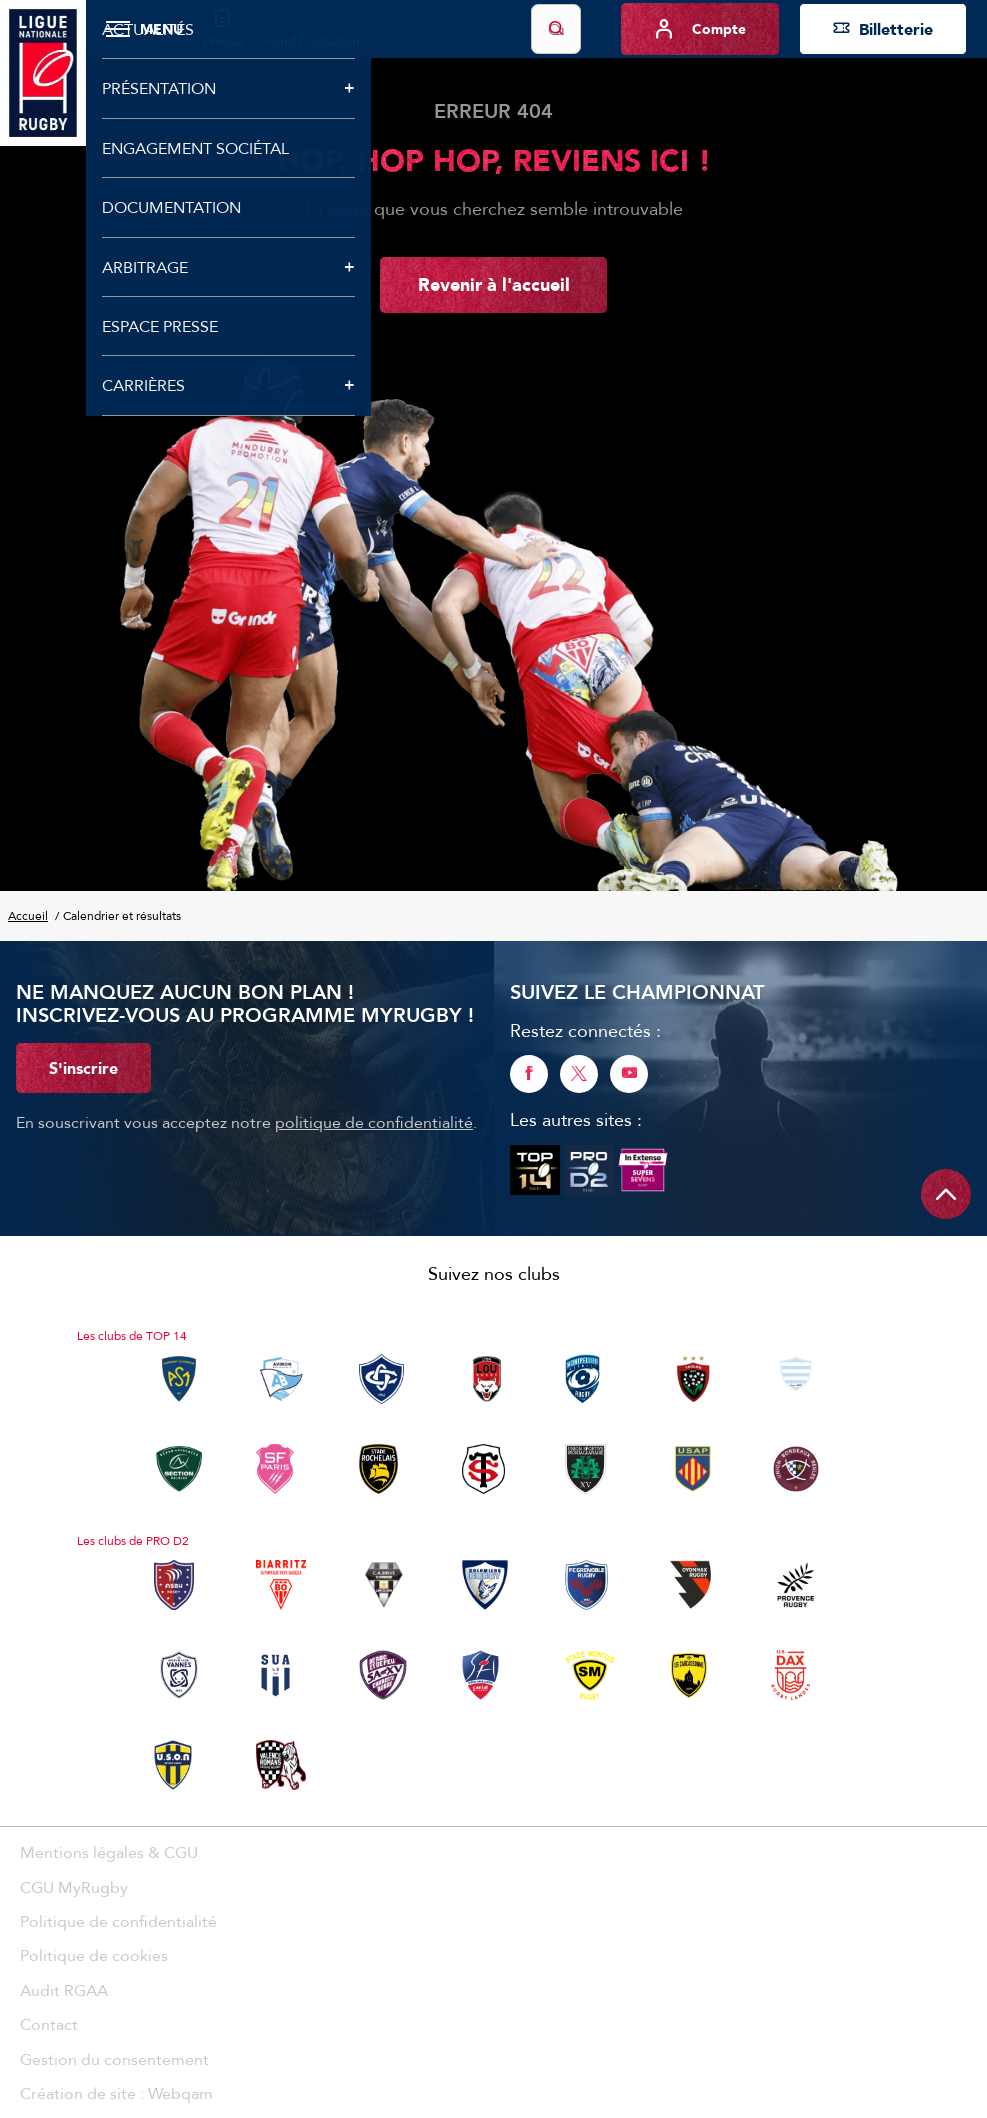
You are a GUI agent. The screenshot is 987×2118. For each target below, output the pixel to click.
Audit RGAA (64, 1990)
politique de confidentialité (374, 1122)
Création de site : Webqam (116, 2093)
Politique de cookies (94, 1955)
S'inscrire (83, 1068)
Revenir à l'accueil (494, 284)
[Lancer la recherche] (556, 29)
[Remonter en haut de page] (946, 1194)
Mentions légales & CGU (109, 1852)
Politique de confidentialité (118, 1921)
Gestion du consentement (114, 2059)
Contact (49, 2024)
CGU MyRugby (74, 1887)
